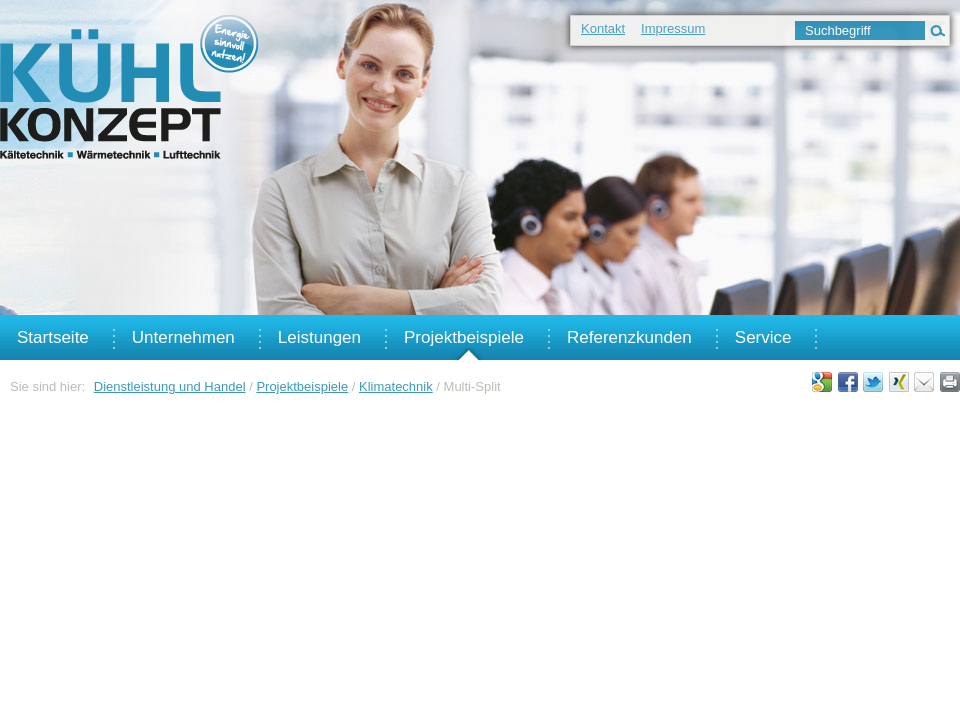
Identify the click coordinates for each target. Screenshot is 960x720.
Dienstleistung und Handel (170, 386)
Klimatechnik (396, 386)
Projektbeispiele (302, 386)
